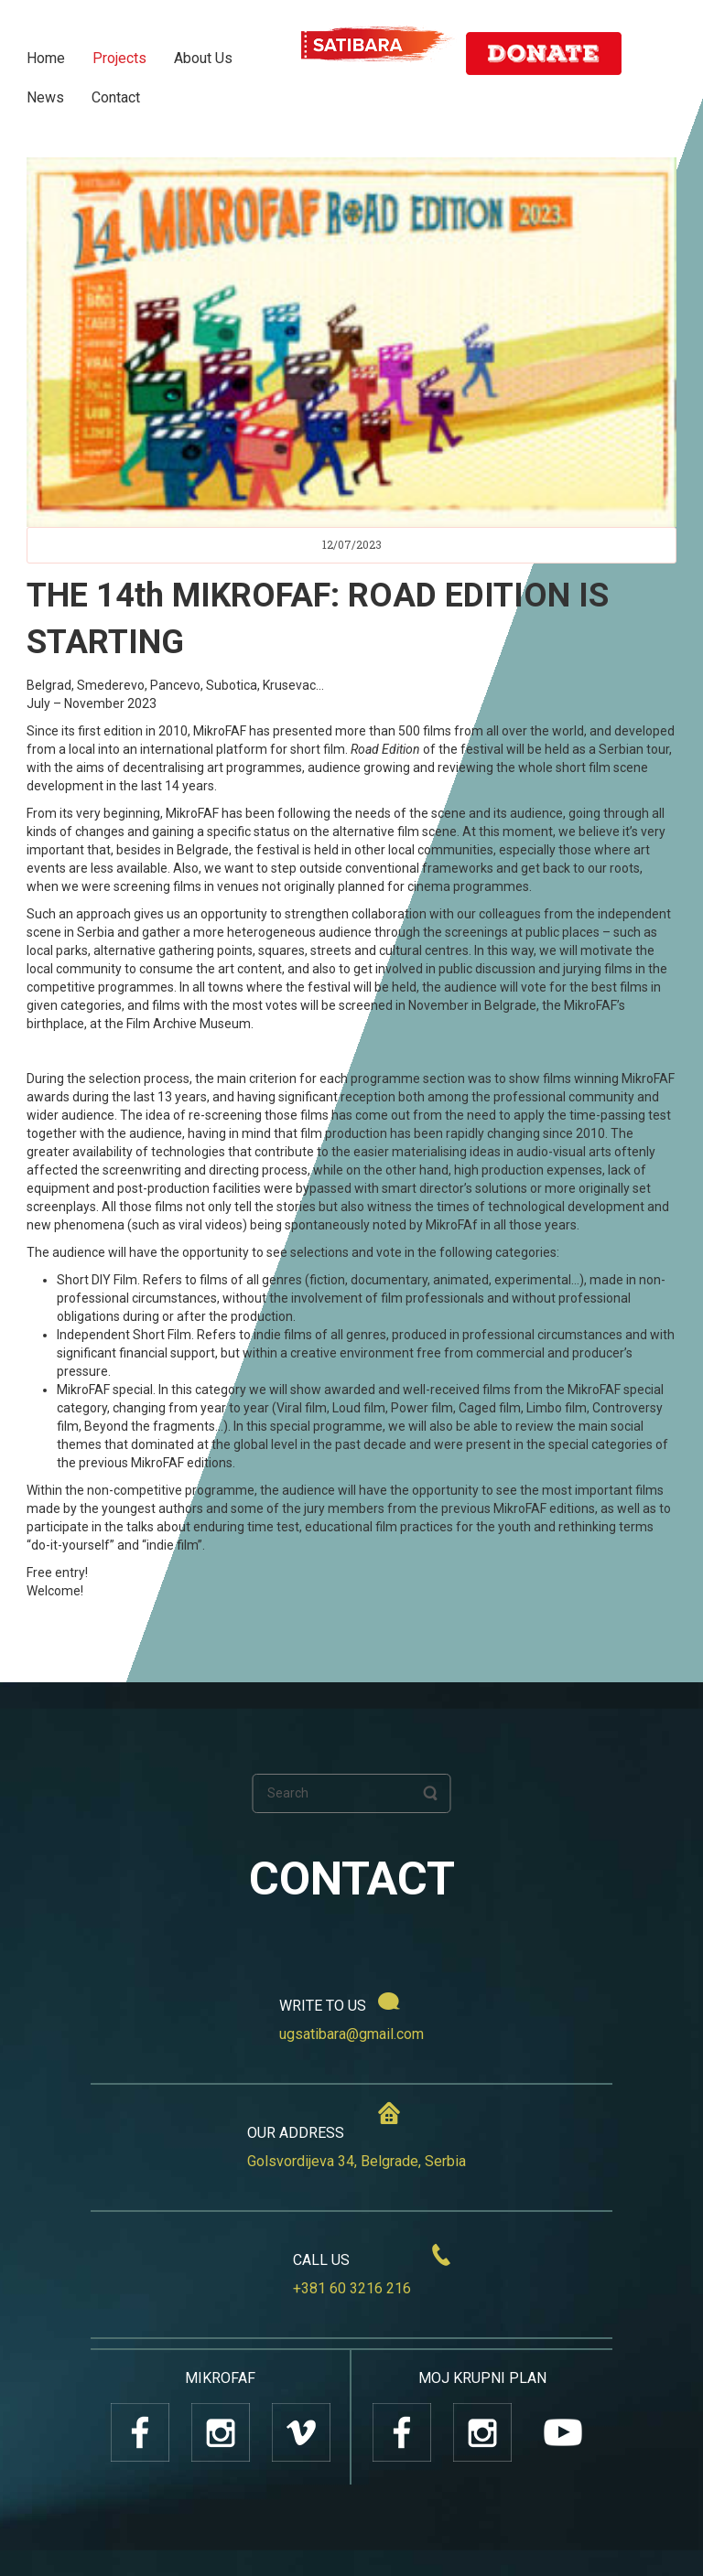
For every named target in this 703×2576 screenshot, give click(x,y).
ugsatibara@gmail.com (351, 2034)
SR (656, 57)
